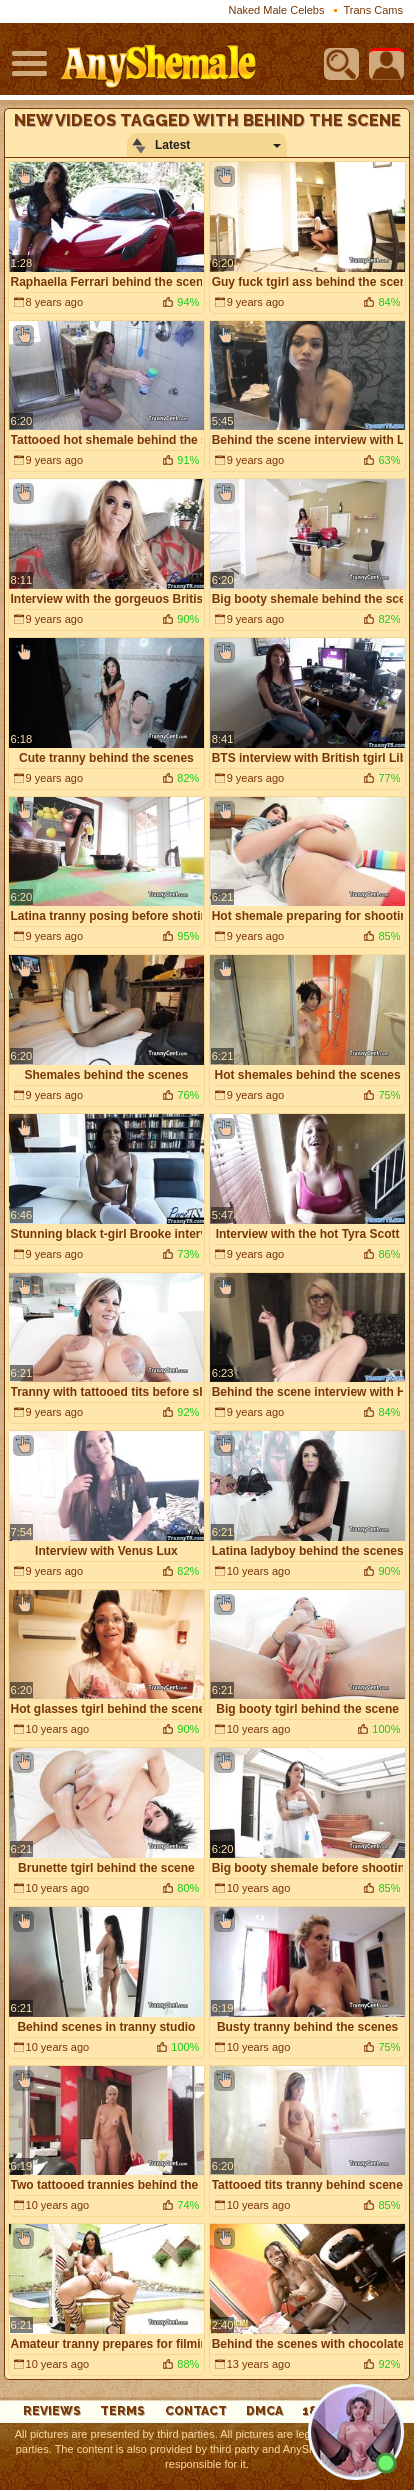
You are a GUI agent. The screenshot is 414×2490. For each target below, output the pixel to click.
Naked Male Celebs (276, 10)
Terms (122, 2411)
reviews (52, 2411)
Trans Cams (374, 10)
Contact (196, 2411)
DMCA (264, 2411)
